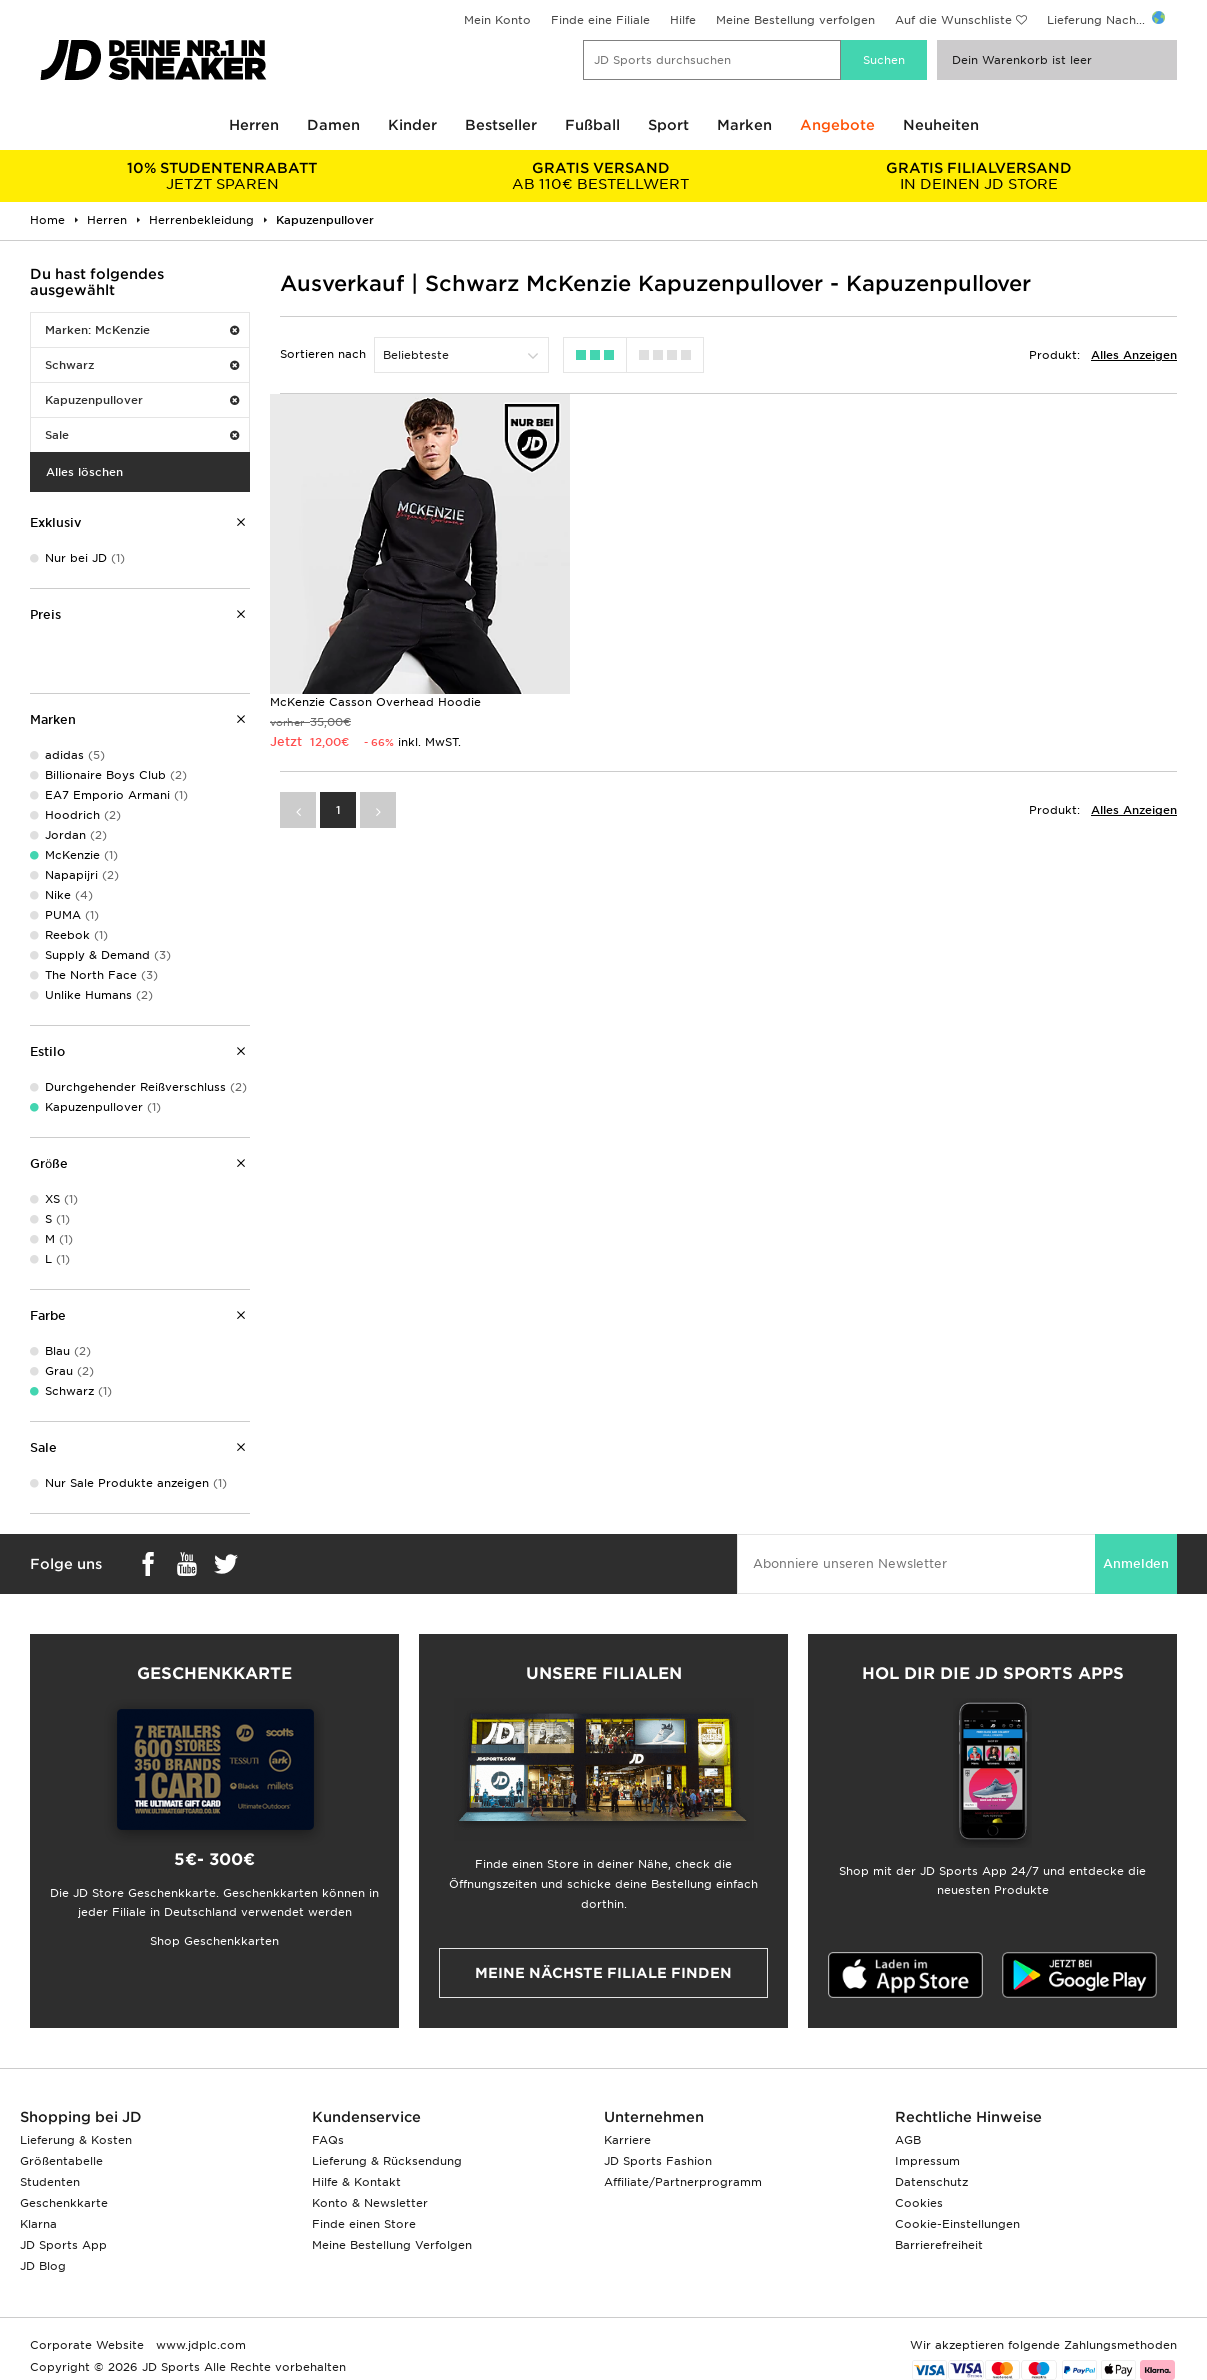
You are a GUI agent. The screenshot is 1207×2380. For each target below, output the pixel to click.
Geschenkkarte (64, 2203)
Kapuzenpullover (142, 400)
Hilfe (683, 20)
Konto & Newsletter (370, 2203)
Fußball (592, 125)
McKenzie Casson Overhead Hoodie (375, 700)
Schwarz (142, 365)
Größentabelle (61, 2161)
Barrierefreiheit (939, 2245)
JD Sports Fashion (658, 2161)
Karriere (627, 2140)
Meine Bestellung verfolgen (795, 20)
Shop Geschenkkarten (214, 1941)
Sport (668, 125)
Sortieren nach (323, 354)
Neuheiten (941, 125)
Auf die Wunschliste (953, 20)
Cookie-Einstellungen (957, 2224)
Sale (142, 435)
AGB (908, 2140)
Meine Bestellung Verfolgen (392, 2245)
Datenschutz (931, 2182)
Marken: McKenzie (142, 330)
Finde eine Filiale (600, 20)
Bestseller (501, 125)
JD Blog (43, 2266)
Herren (254, 125)
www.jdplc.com (199, 2345)
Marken (744, 125)
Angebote (837, 125)
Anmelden (1136, 1563)
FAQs (328, 2140)
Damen (333, 125)
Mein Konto (497, 20)
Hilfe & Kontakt (356, 2182)
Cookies (919, 2203)
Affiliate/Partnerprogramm (683, 2182)
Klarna (38, 2224)
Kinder (412, 125)
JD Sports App (63, 2245)
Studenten (50, 2182)
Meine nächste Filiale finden (603, 1973)
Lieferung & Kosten (76, 2140)
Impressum (927, 2161)
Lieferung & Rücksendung (387, 2161)
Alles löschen (84, 472)
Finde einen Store (364, 2224)
